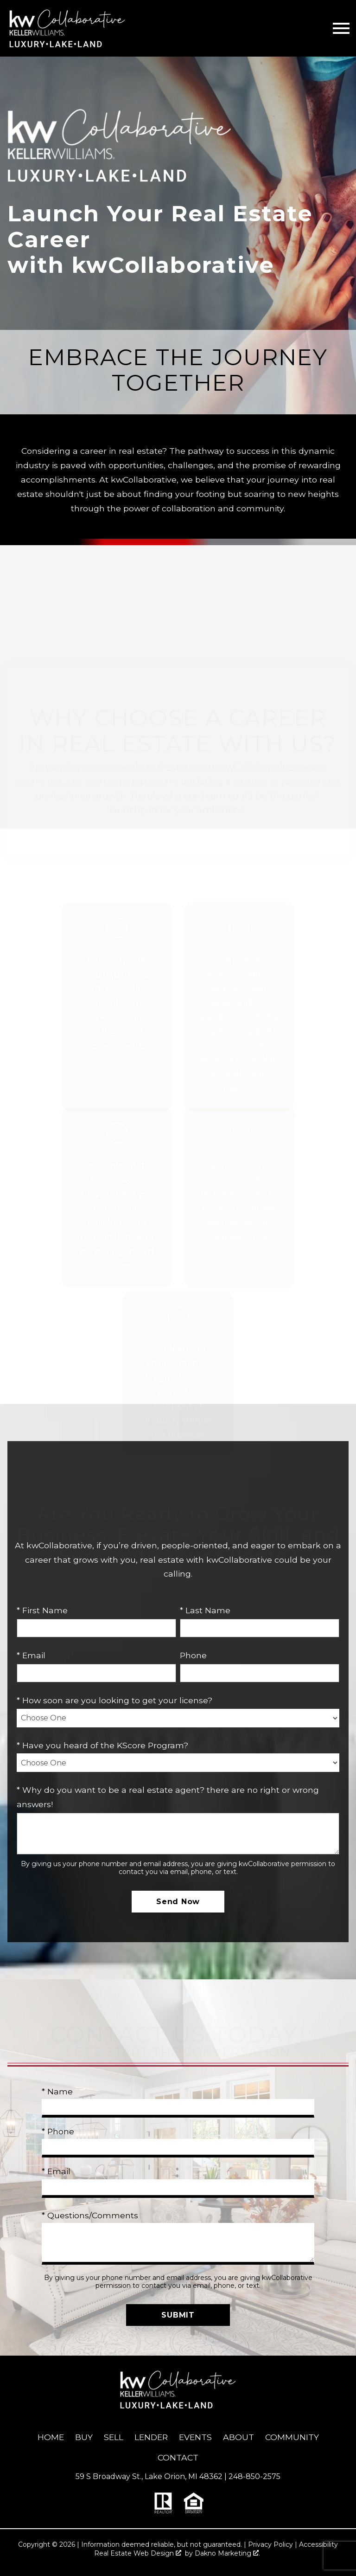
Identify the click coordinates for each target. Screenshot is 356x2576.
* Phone (58, 2131)
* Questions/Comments (90, 2215)
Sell (113, 2437)
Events (195, 2437)
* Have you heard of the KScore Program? (102, 1745)
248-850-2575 (254, 2476)
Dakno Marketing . (227, 2553)
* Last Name (205, 1610)
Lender (151, 2437)
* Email (31, 1655)
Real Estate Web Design (137, 2553)
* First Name (42, 1610)
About (238, 2437)
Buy (84, 2437)
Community (292, 2437)
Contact (178, 2457)
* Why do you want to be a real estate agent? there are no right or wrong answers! (168, 1797)
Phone (193, 1655)
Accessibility (318, 2544)
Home (51, 2437)
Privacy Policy (270, 2544)
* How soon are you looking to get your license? (114, 1700)
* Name (57, 2091)
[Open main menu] (341, 28)
